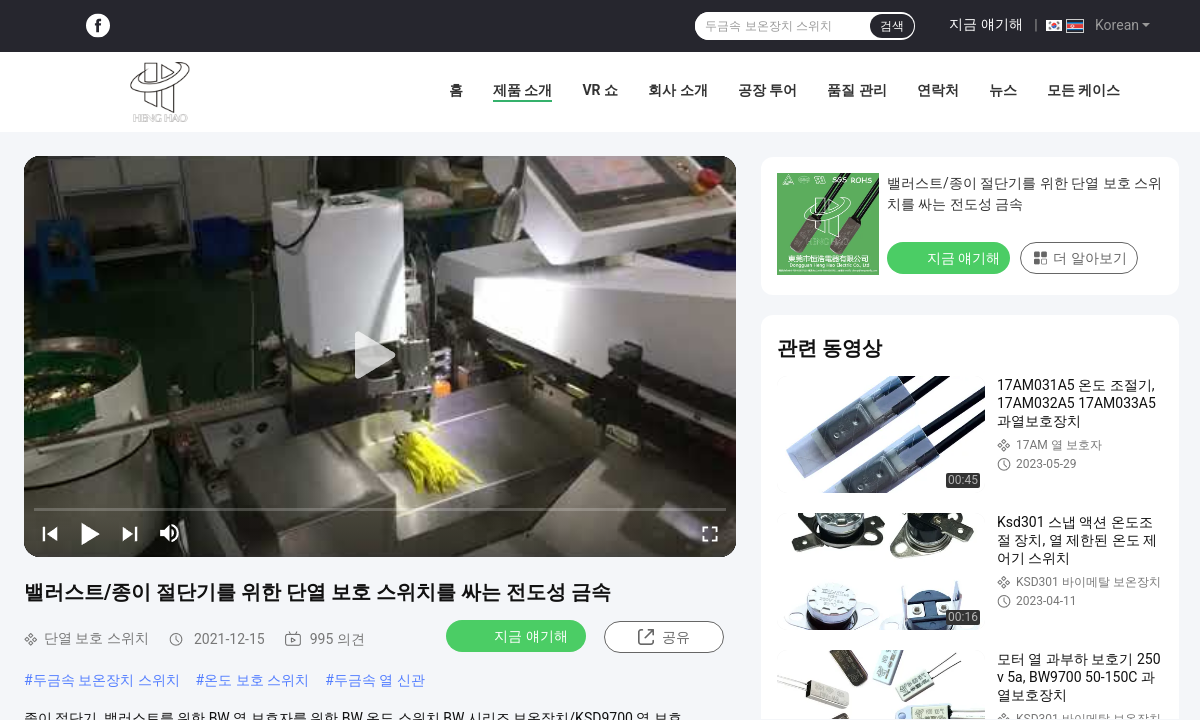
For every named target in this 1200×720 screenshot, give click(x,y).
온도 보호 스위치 (256, 680)
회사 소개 (677, 90)
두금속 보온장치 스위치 (106, 680)
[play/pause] (90, 533)
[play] (380, 356)
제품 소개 (522, 90)
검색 (892, 26)
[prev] (50, 533)
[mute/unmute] (170, 533)
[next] (130, 533)
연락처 (938, 90)
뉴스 (1003, 90)
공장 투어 (767, 90)
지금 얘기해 (985, 24)
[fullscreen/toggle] (710, 533)
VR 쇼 (600, 90)
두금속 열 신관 (379, 680)
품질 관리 (856, 90)
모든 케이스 (1083, 90)
